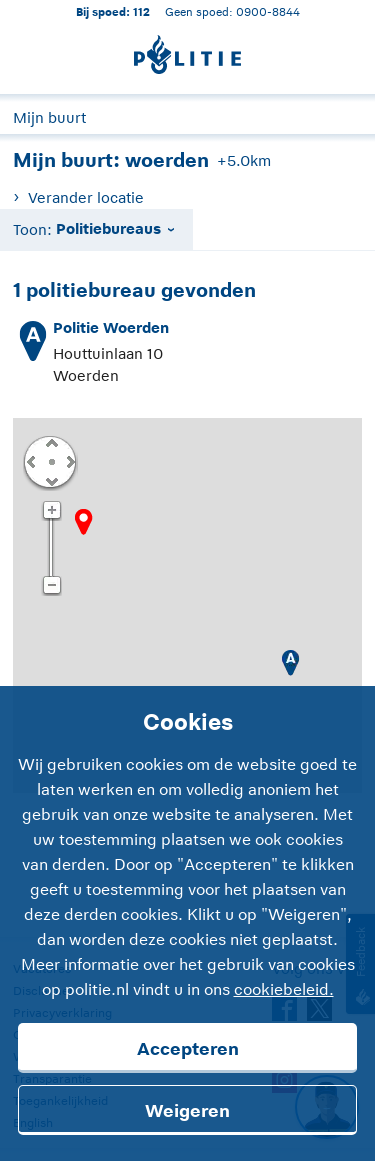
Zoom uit (51, 586)
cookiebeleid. (284, 990)
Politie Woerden (111, 327)
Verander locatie (86, 197)
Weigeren (187, 1111)
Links (31, 461)
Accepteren (188, 1049)
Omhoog (51, 442)
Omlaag (51, 480)
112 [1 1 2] (141, 11)
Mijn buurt (49, 117)
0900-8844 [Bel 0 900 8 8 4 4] (268, 11)
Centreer (51, 461)
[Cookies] (187, 923)
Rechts (69, 461)
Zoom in (51, 511)
